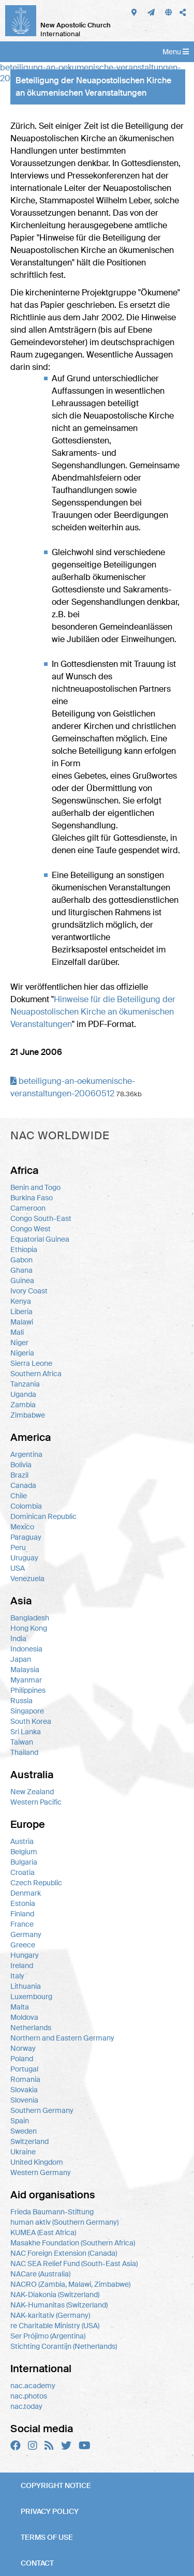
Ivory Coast (29, 1291)
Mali (17, 1332)
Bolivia (21, 1464)
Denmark (25, 1893)
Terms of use (47, 2537)
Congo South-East (40, 1218)
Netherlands (30, 2027)
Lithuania (25, 1986)
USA (17, 1568)
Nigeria (22, 1353)
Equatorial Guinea (39, 1239)
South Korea (30, 1721)
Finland (22, 1913)
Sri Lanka (25, 1731)
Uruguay (24, 1557)
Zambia (23, 1404)
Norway (23, 2048)
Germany (25, 1934)
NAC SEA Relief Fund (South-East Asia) (74, 2263)
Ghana (21, 1270)
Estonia (22, 1903)
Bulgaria (23, 1862)
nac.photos (28, 2396)
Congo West (30, 1228)
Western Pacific (36, 1802)
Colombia (26, 1506)
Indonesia (26, 1649)
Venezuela (27, 1578)
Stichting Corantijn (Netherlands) (63, 2346)
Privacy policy (50, 2511)
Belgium (23, 1851)
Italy (17, 1976)
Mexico (22, 1526)
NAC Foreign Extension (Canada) (63, 2253)
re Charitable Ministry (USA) (54, 2325)
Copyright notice (56, 2485)
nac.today (26, 2406)
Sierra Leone (31, 1363)
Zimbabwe (27, 1415)
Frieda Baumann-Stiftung (52, 2211)
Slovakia (24, 2089)
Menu (175, 51)
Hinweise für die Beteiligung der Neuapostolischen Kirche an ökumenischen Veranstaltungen (92, 1012)
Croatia (22, 1872)
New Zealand (32, 1791)
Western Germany (40, 2172)
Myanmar (26, 1680)
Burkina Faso (31, 1197)
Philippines (28, 1690)
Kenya (20, 1301)
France (22, 1924)
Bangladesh (29, 1617)
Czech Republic (36, 1882)
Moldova (24, 2017)
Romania (25, 2079)
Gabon (21, 1259)
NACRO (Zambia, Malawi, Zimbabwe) (70, 2284)
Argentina (26, 1454)
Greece (22, 1944)
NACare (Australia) (40, 2274)
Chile (18, 1495)
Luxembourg (31, 1996)
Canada (23, 1485)
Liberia (21, 1311)
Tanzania (25, 1384)
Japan (20, 1659)
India (18, 1638)
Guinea (22, 1280)
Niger (19, 1342)
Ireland (21, 1965)
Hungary (24, 1955)
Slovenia (24, 2100)
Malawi (21, 1322)
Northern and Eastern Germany (62, 2038)
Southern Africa (36, 1373)
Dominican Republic (43, 1516)
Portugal (24, 2069)
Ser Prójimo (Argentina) (47, 2336)
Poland (21, 2058)
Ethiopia (23, 1249)
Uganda (23, 1394)
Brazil (19, 1475)
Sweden (23, 2131)
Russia (21, 1700)
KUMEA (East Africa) (43, 2232)
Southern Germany (41, 2110)
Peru (18, 1547)
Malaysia (24, 1669)
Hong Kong (28, 1628)
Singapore (27, 1711)
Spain (19, 2120)
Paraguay (25, 1537)
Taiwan (21, 1742)
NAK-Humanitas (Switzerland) (59, 2305)
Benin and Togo (35, 1187)
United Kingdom (36, 2162)
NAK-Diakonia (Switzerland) (54, 2294)
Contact (37, 2563)
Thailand (24, 1752)
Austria (22, 1841)
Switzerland (29, 2141)
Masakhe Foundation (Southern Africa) (72, 2242)
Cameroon (28, 1208)
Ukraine (23, 2151)
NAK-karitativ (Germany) (50, 2315)
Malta (19, 2007)
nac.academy (32, 2385)
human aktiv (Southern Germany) (64, 2222)
